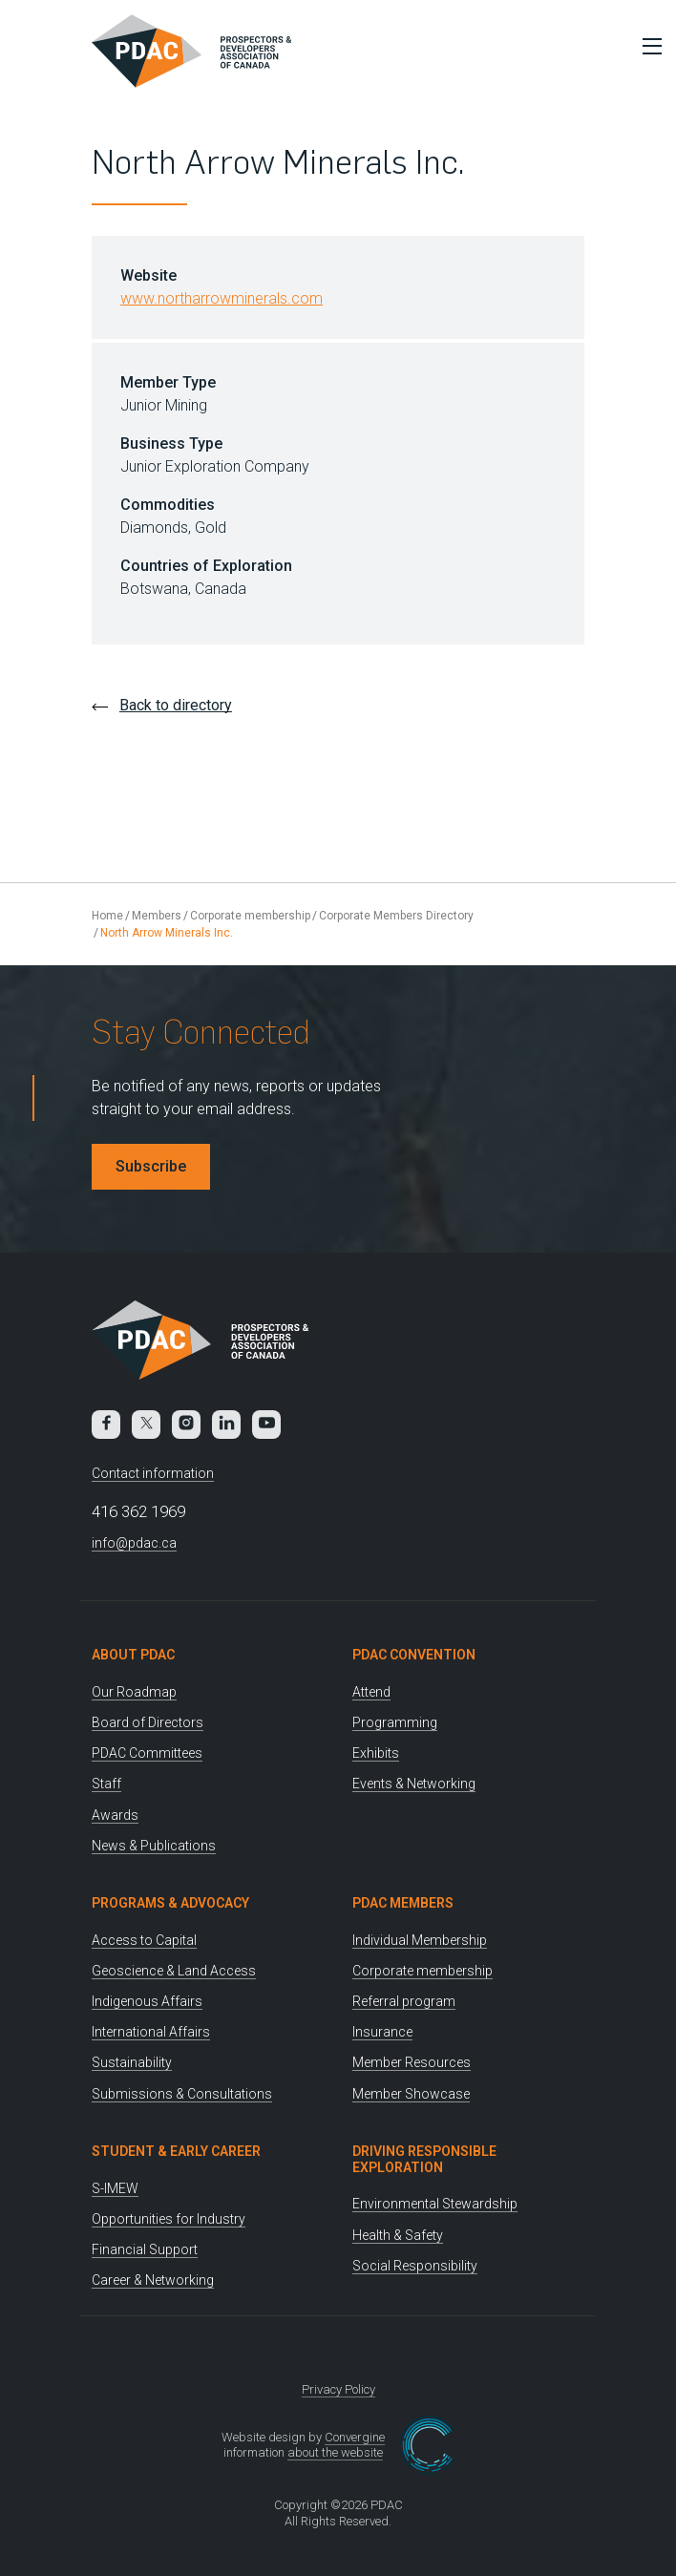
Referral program (403, 2001)
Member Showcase (411, 2093)
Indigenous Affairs (147, 2001)
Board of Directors (147, 1722)
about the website (335, 2452)
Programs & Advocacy (170, 1903)
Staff (106, 1783)
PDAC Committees (147, 1753)
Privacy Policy (338, 2389)
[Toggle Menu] (647, 46)
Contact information (153, 1473)
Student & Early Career (176, 2151)
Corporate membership (250, 915)
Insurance (382, 2031)
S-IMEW (115, 2188)
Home (107, 915)
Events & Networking (413, 1783)
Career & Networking (153, 2280)
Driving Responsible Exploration (424, 2159)
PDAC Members (403, 1903)
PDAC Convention (413, 1654)
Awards (115, 1815)
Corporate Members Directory (396, 915)
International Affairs (151, 2031)
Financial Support (145, 2249)
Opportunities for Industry (168, 2219)
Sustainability (132, 2062)
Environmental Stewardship (435, 2203)
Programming (394, 1722)
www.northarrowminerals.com (221, 298)
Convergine (355, 2437)
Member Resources (411, 2062)
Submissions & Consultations (182, 2093)
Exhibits (375, 1753)
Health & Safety (397, 2235)
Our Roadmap (134, 1692)
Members (156, 915)
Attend (371, 1692)
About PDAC (133, 1654)
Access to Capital (144, 1940)
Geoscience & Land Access (174, 1970)
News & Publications (154, 1845)
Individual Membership (419, 1940)
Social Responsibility (414, 2265)
